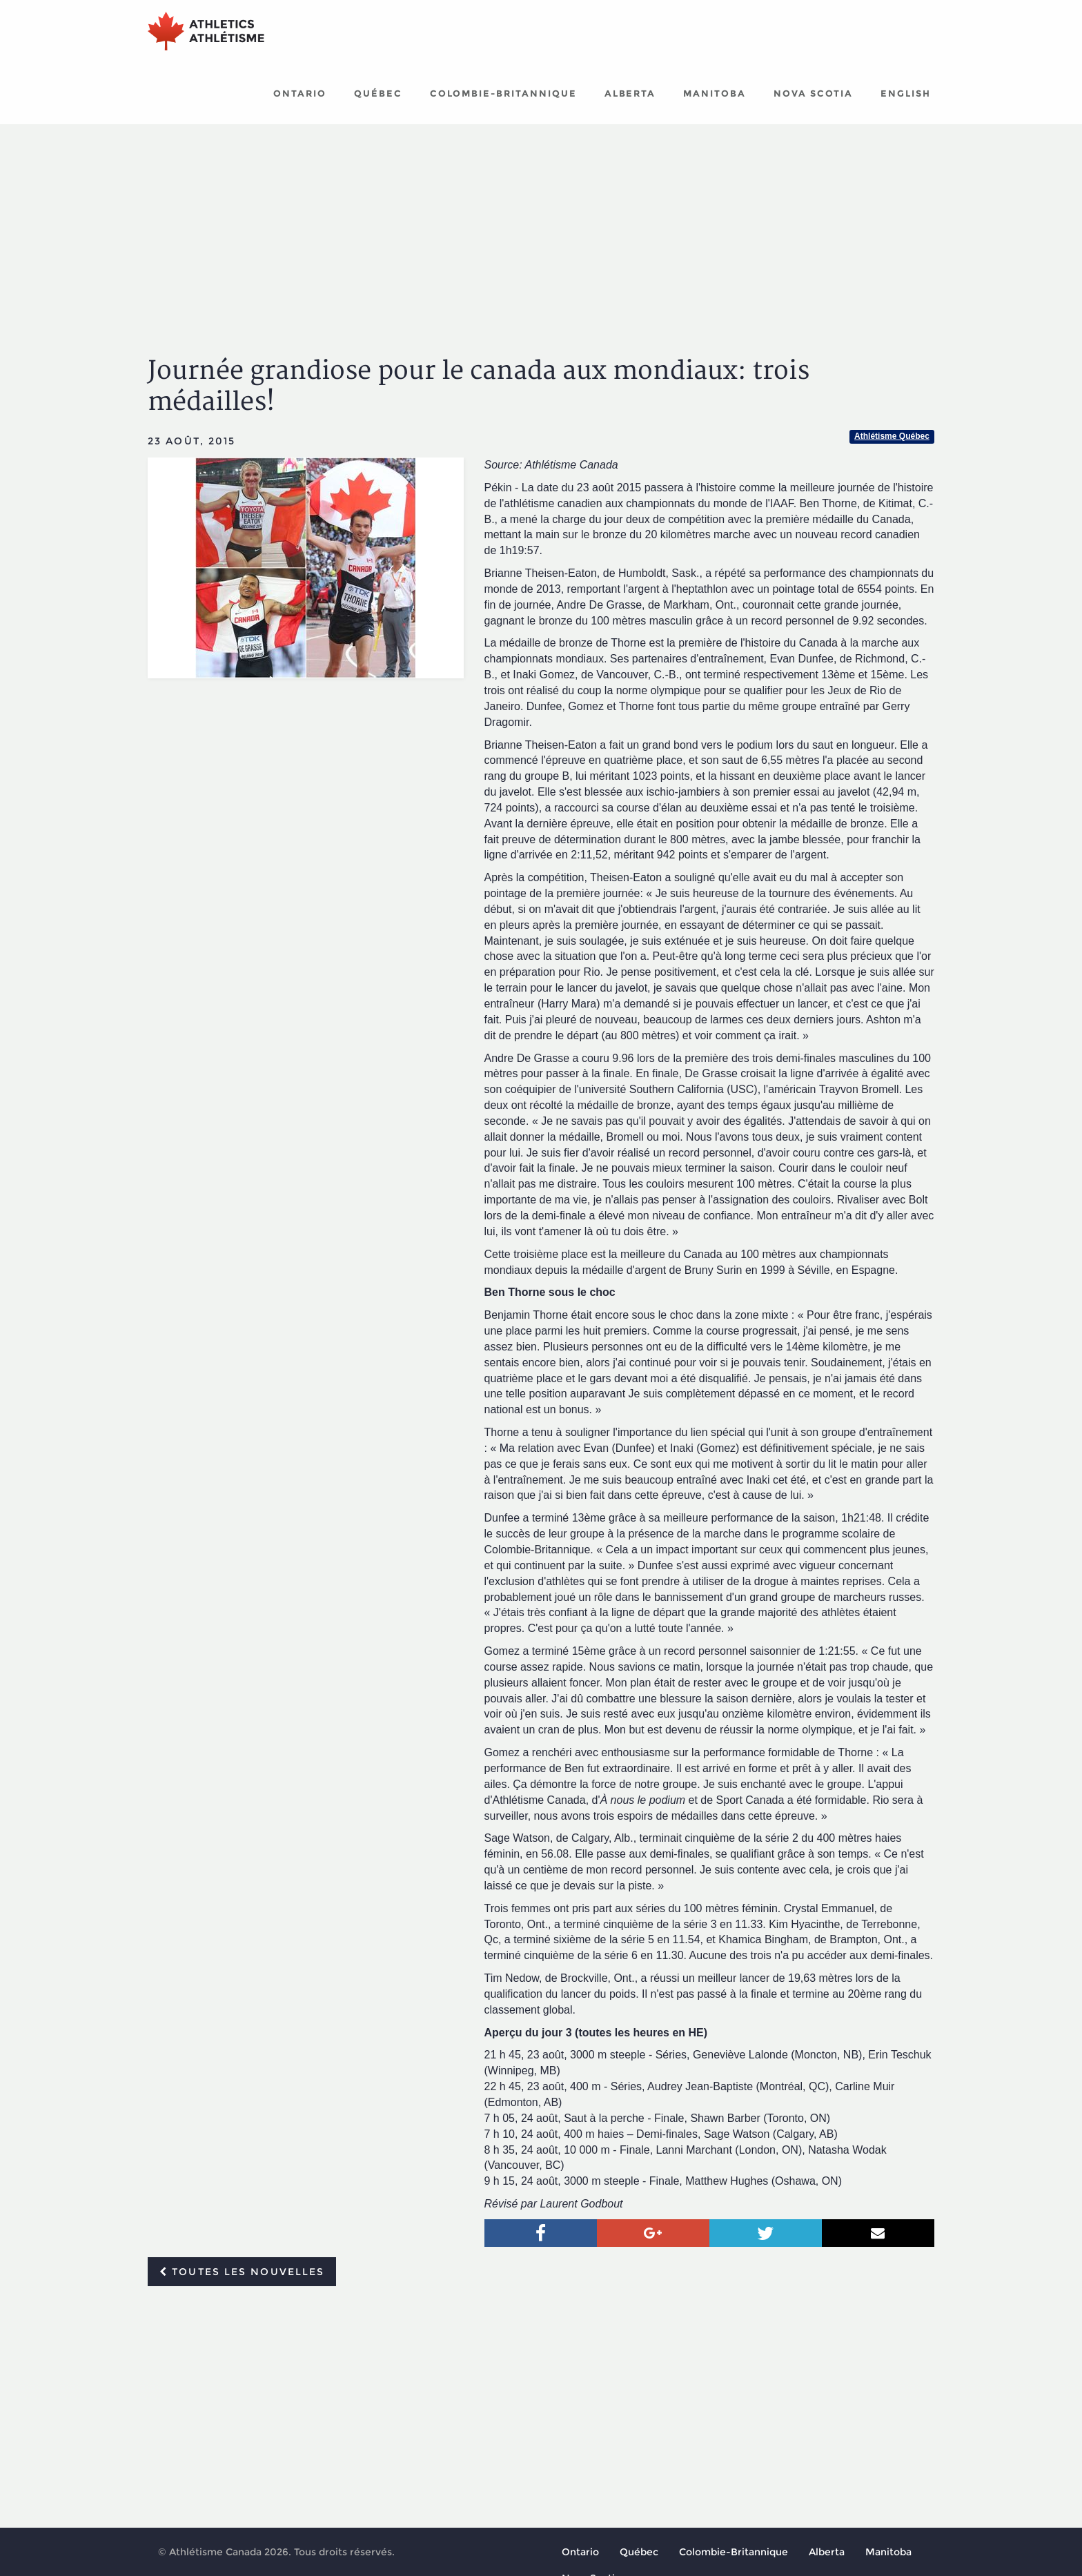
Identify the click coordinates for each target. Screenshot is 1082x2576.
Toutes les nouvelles (241, 2271)
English (906, 93)
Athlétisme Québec (891, 436)
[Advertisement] (541, 227)
